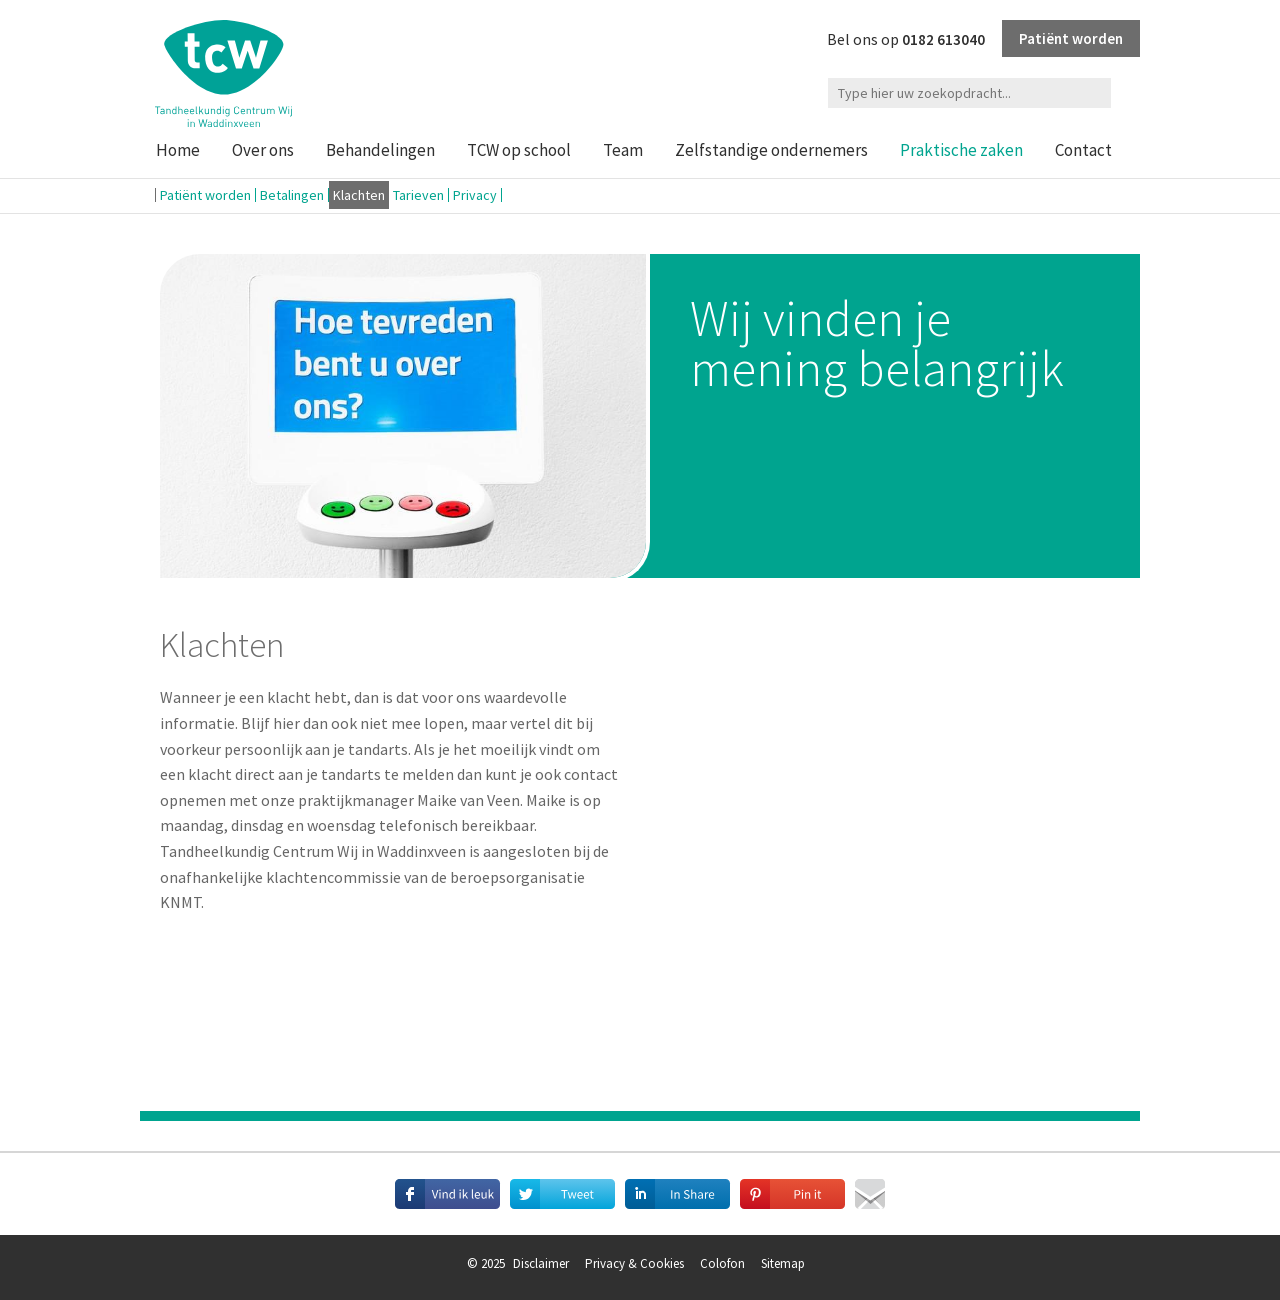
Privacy (475, 195)
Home (178, 150)
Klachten (359, 195)
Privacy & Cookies (634, 1263)
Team (623, 150)
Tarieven (418, 195)
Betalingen (292, 195)
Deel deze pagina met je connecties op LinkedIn (677, 1194)
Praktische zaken (961, 150)
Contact (1083, 150)
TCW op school (519, 150)
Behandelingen (380, 150)
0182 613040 (943, 39)
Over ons (263, 150)
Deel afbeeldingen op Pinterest (792, 1194)
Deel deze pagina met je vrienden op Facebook (447, 1194)
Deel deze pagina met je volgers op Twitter (562, 1194)
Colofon (722, 1263)
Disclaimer (541, 1263)
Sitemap (783, 1263)
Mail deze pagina (870, 1194)
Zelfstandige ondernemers (771, 150)
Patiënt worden (1071, 38)
